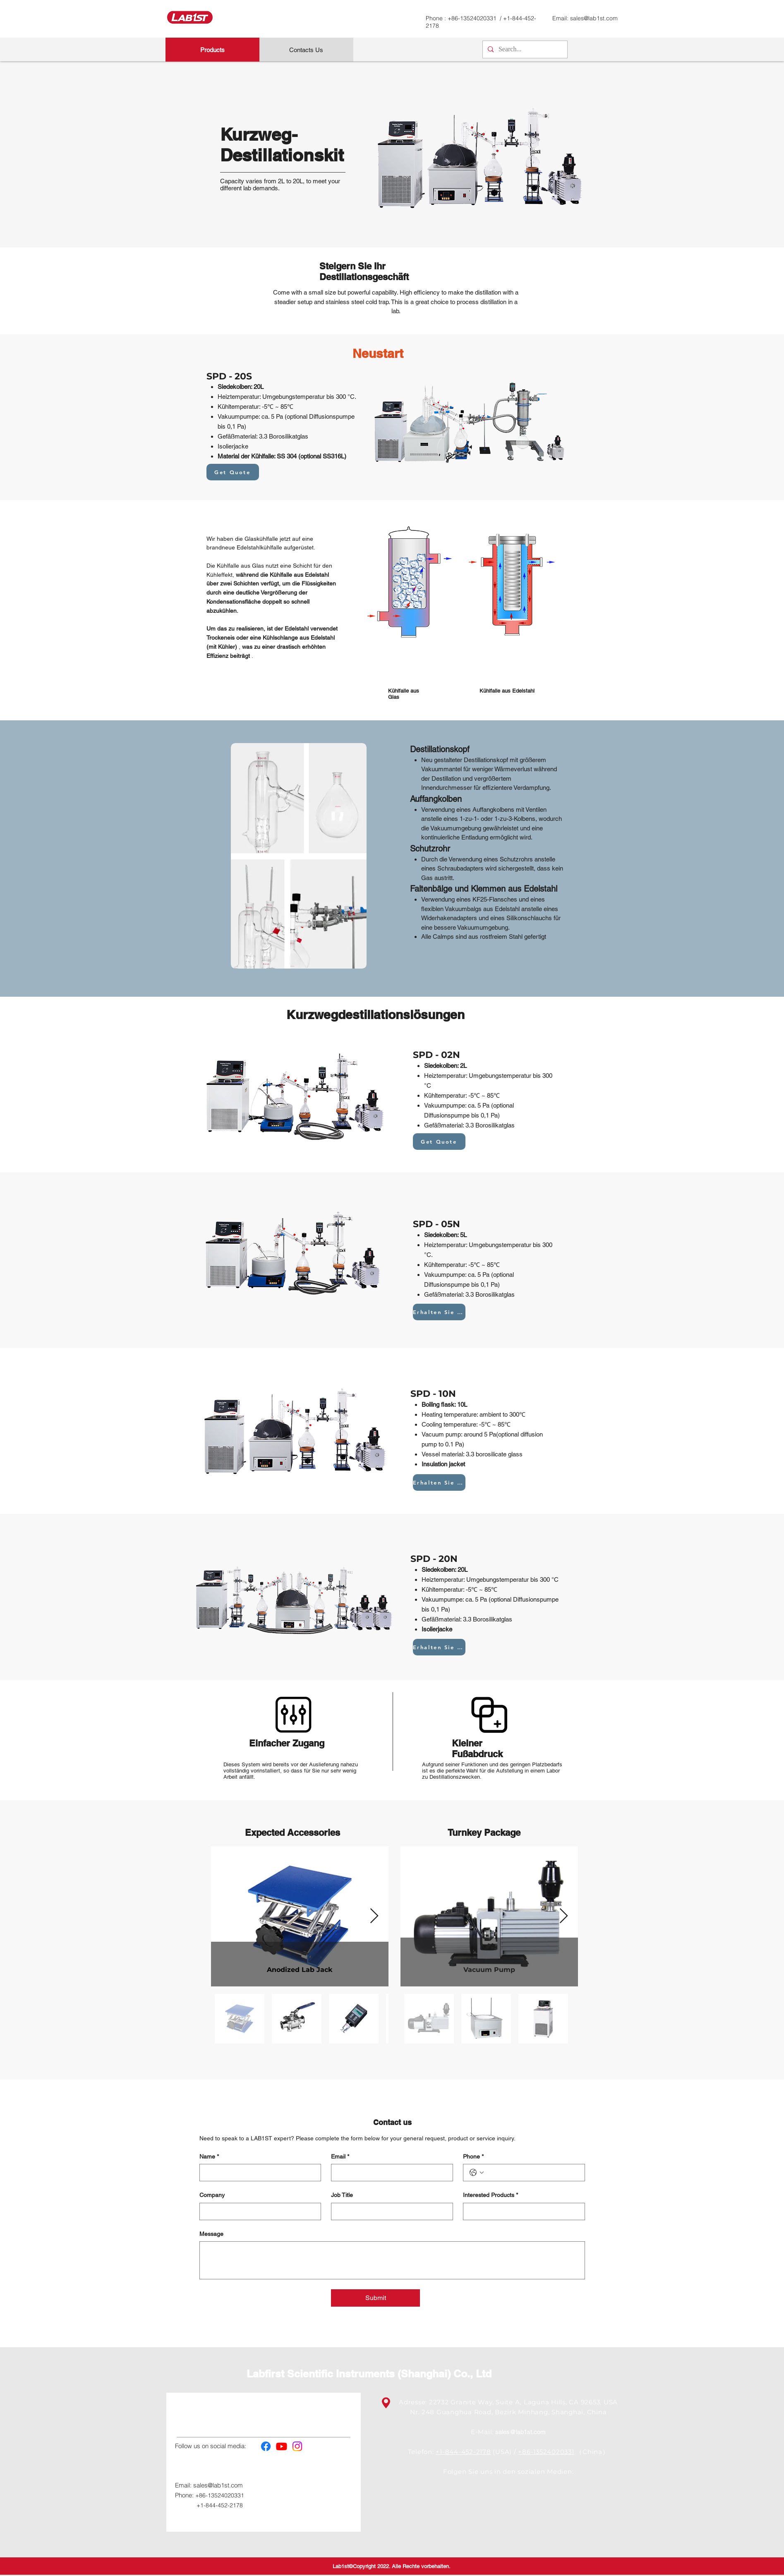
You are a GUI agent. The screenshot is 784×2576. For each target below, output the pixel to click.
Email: (184, 2485)
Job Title (342, 2195)
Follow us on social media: (210, 2446)
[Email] (389, 2172)
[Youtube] (281, 2446)
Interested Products (490, 2195)
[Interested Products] (521, 2211)
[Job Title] (389, 2211)
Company (212, 2195)
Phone (473, 2157)
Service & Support (308, 2415)
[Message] (392, 2260)
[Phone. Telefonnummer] (532, 2172)
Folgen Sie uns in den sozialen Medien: (508, 2471)
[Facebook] (265, 2446)
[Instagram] (297, 2446)
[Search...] (524, 49)
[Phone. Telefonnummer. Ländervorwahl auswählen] (476, 2173)
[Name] (258, 2172)
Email (340, 2157)
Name (209, 2157)
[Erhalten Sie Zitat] (439, 1312)
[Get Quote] (232, 472)
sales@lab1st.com (594, 18)
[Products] (212, 50)
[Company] (258, 2211)
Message (211, 2234)
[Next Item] (374, 1916)
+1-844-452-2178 (220, 2505)
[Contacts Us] (306, 50)
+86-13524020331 (473, 18)
